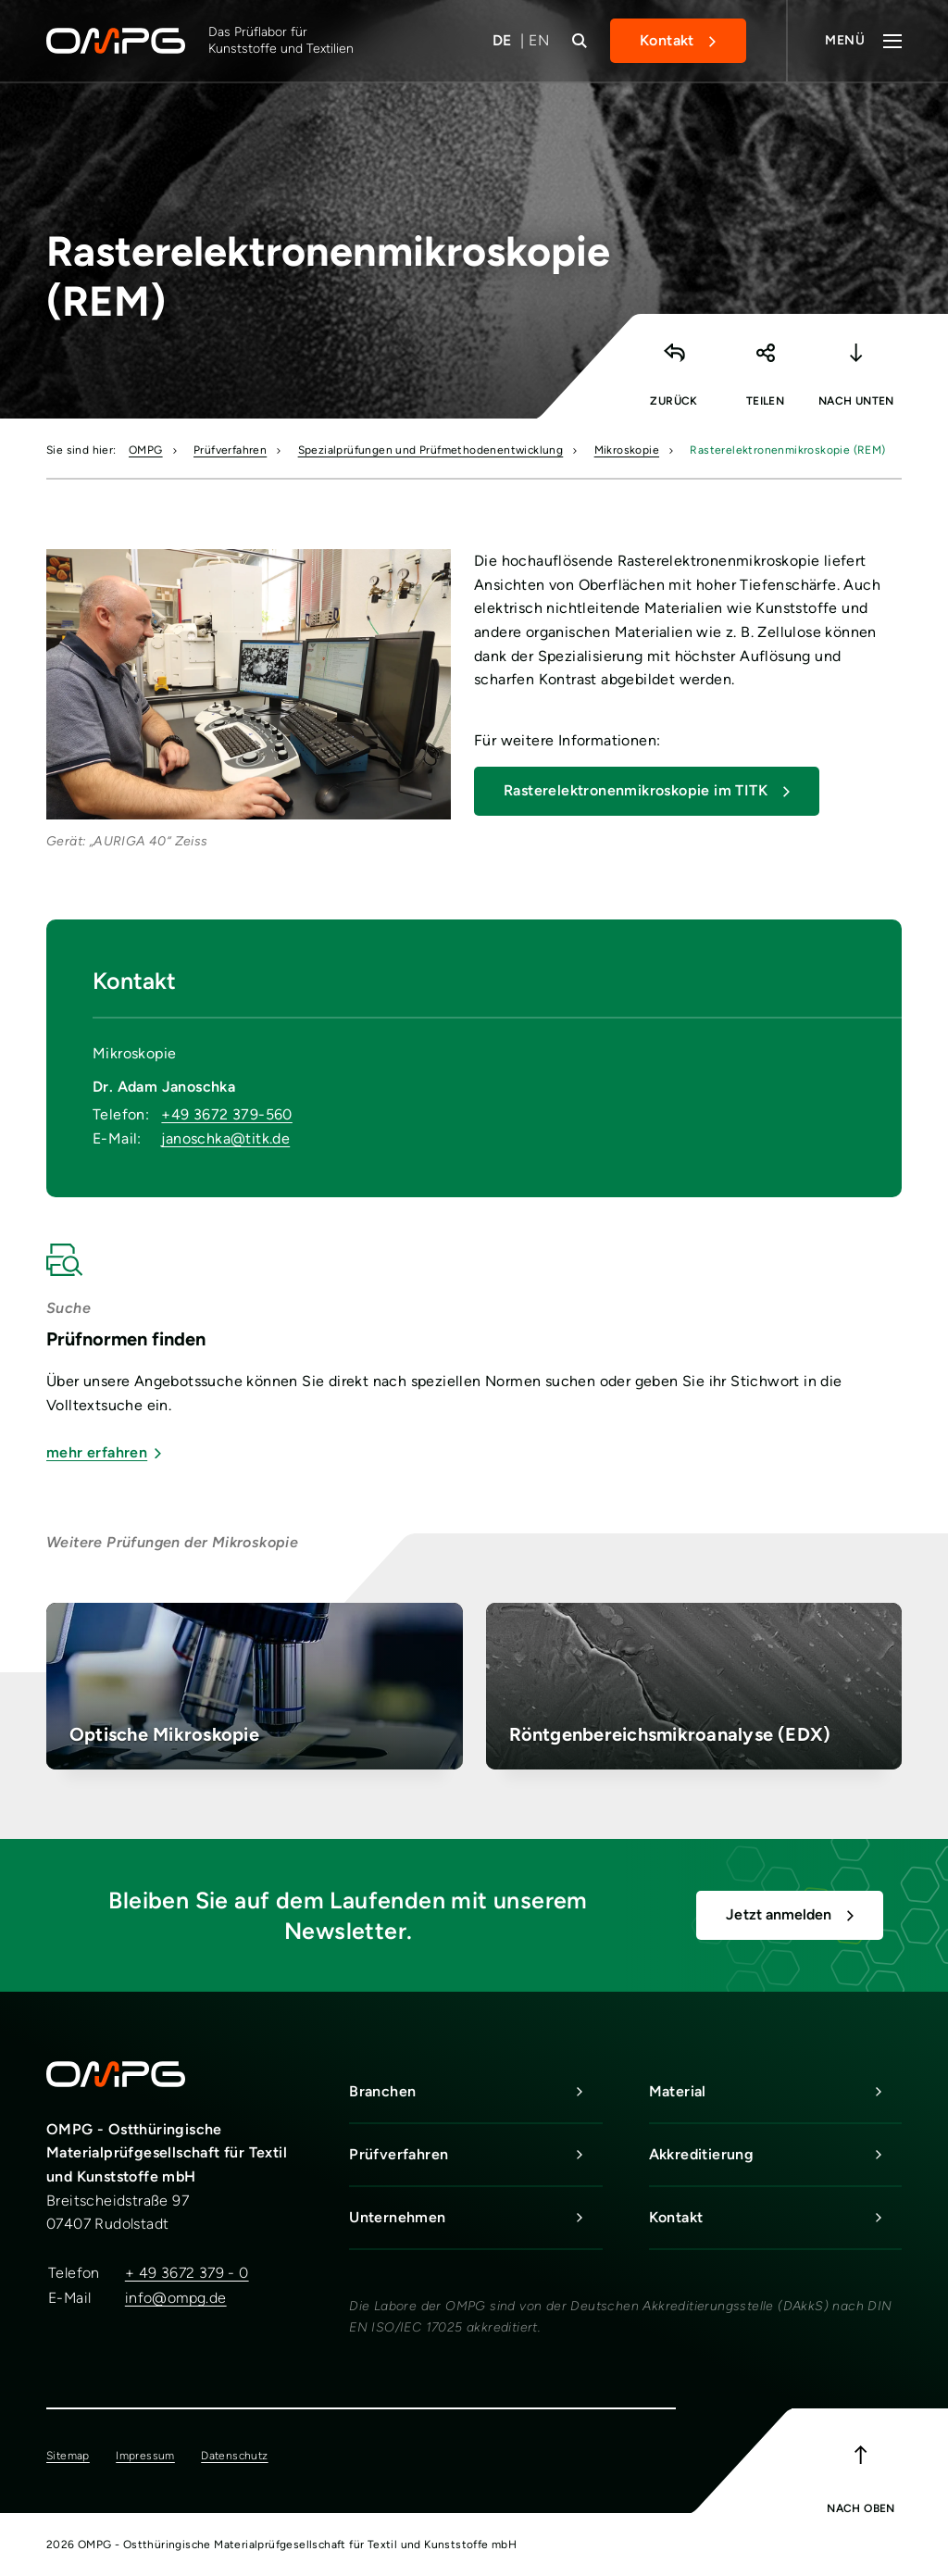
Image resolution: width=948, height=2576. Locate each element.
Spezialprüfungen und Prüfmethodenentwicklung (431, 450)
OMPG (146, 450)
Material (775, 2091)
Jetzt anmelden (778, 1914)
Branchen (475, 2091)
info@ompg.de (176, 2298)
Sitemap (68, 2455)
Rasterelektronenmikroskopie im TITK (635, 790)
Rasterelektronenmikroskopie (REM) (787, 450)
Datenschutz (234, 2455)
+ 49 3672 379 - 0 (187, 2273)
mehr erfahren (103, 1452)
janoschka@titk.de (225, 1138)
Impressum (145, 2455)
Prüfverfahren (230, 450)
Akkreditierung (775, 2154)
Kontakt (667, 40)
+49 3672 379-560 (226, 1114)
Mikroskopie (626, 450)
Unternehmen (475, 2217)
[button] (764, 362)
